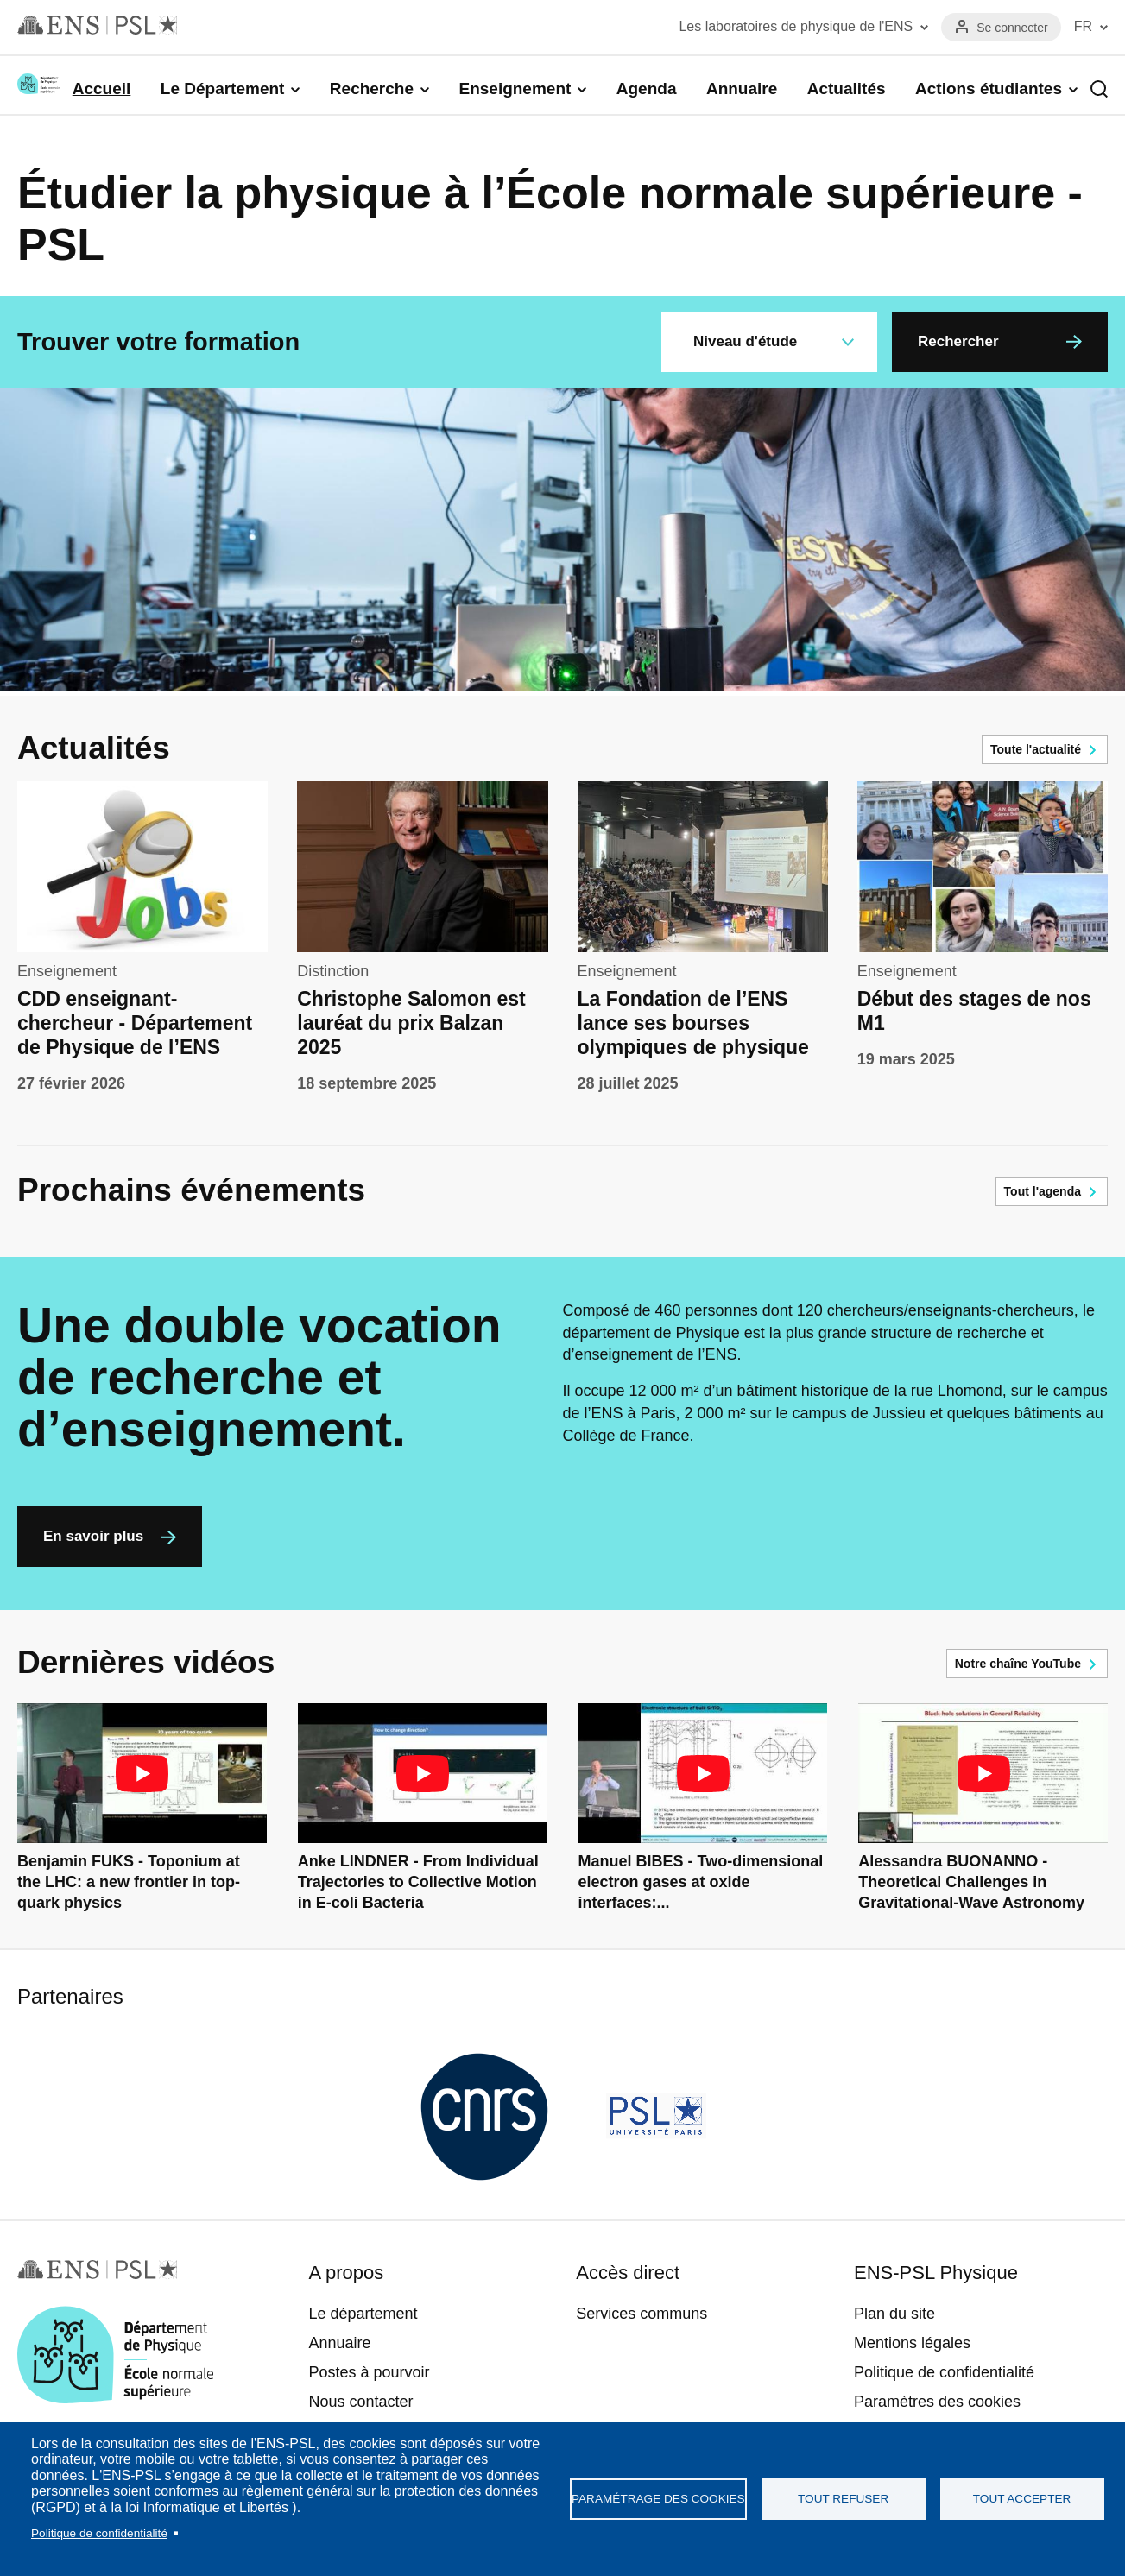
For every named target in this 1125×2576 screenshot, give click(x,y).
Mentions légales (912, 2343)
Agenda (646, 88)
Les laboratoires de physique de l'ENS (796, 26)
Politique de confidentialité (99, 2533)
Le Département (223, 88)
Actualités (846, 88)
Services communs (641, 2313)
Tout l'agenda (1042, 1191)
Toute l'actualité (1035, 749)
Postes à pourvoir (368, 2372)
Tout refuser (843, 2498)
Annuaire (741, 88)
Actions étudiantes (988, 88)
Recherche (372, 88)
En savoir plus (93, 1536)
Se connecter (1012, 28)
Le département (362, 2313)
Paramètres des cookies (937, 2401)
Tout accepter (1022, 2498)
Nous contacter (360, 2401)
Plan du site (894, 2313)
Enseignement (514, 88)
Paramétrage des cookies (658, 2498)
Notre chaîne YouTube (1018, 1663)
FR (1083, 26)
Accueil (102, 88)
